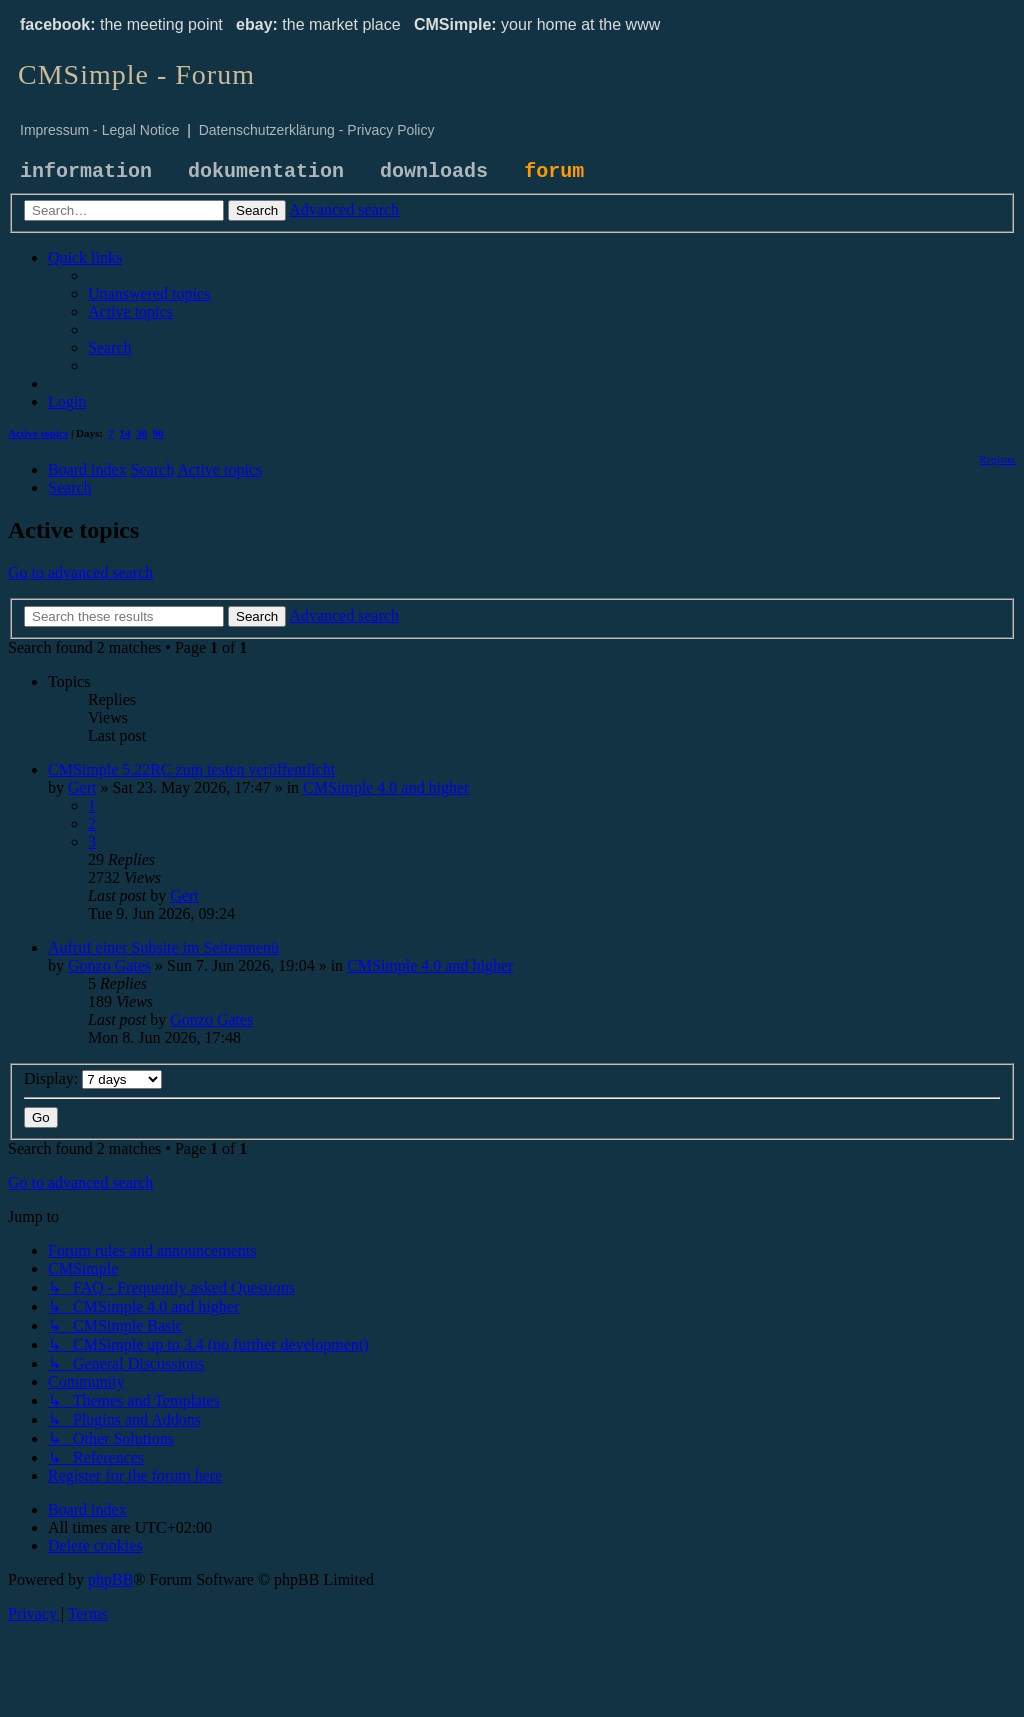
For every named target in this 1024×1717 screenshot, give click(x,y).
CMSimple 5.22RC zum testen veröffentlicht (191, 769)
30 (141, 433)
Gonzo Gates (109, 965)
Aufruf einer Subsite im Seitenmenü (163, 947)
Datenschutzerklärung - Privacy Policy (317, 130)
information (86, 171)
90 (158, 433)
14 (125, 433)
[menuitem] (149, 293)
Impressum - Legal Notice (100, 130)
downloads (434, 171)
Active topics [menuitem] (38, 433)
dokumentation (266, 171)
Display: (93, 1078)
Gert (82, 787)
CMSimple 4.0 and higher (386, 787)
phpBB (110, 1579)
